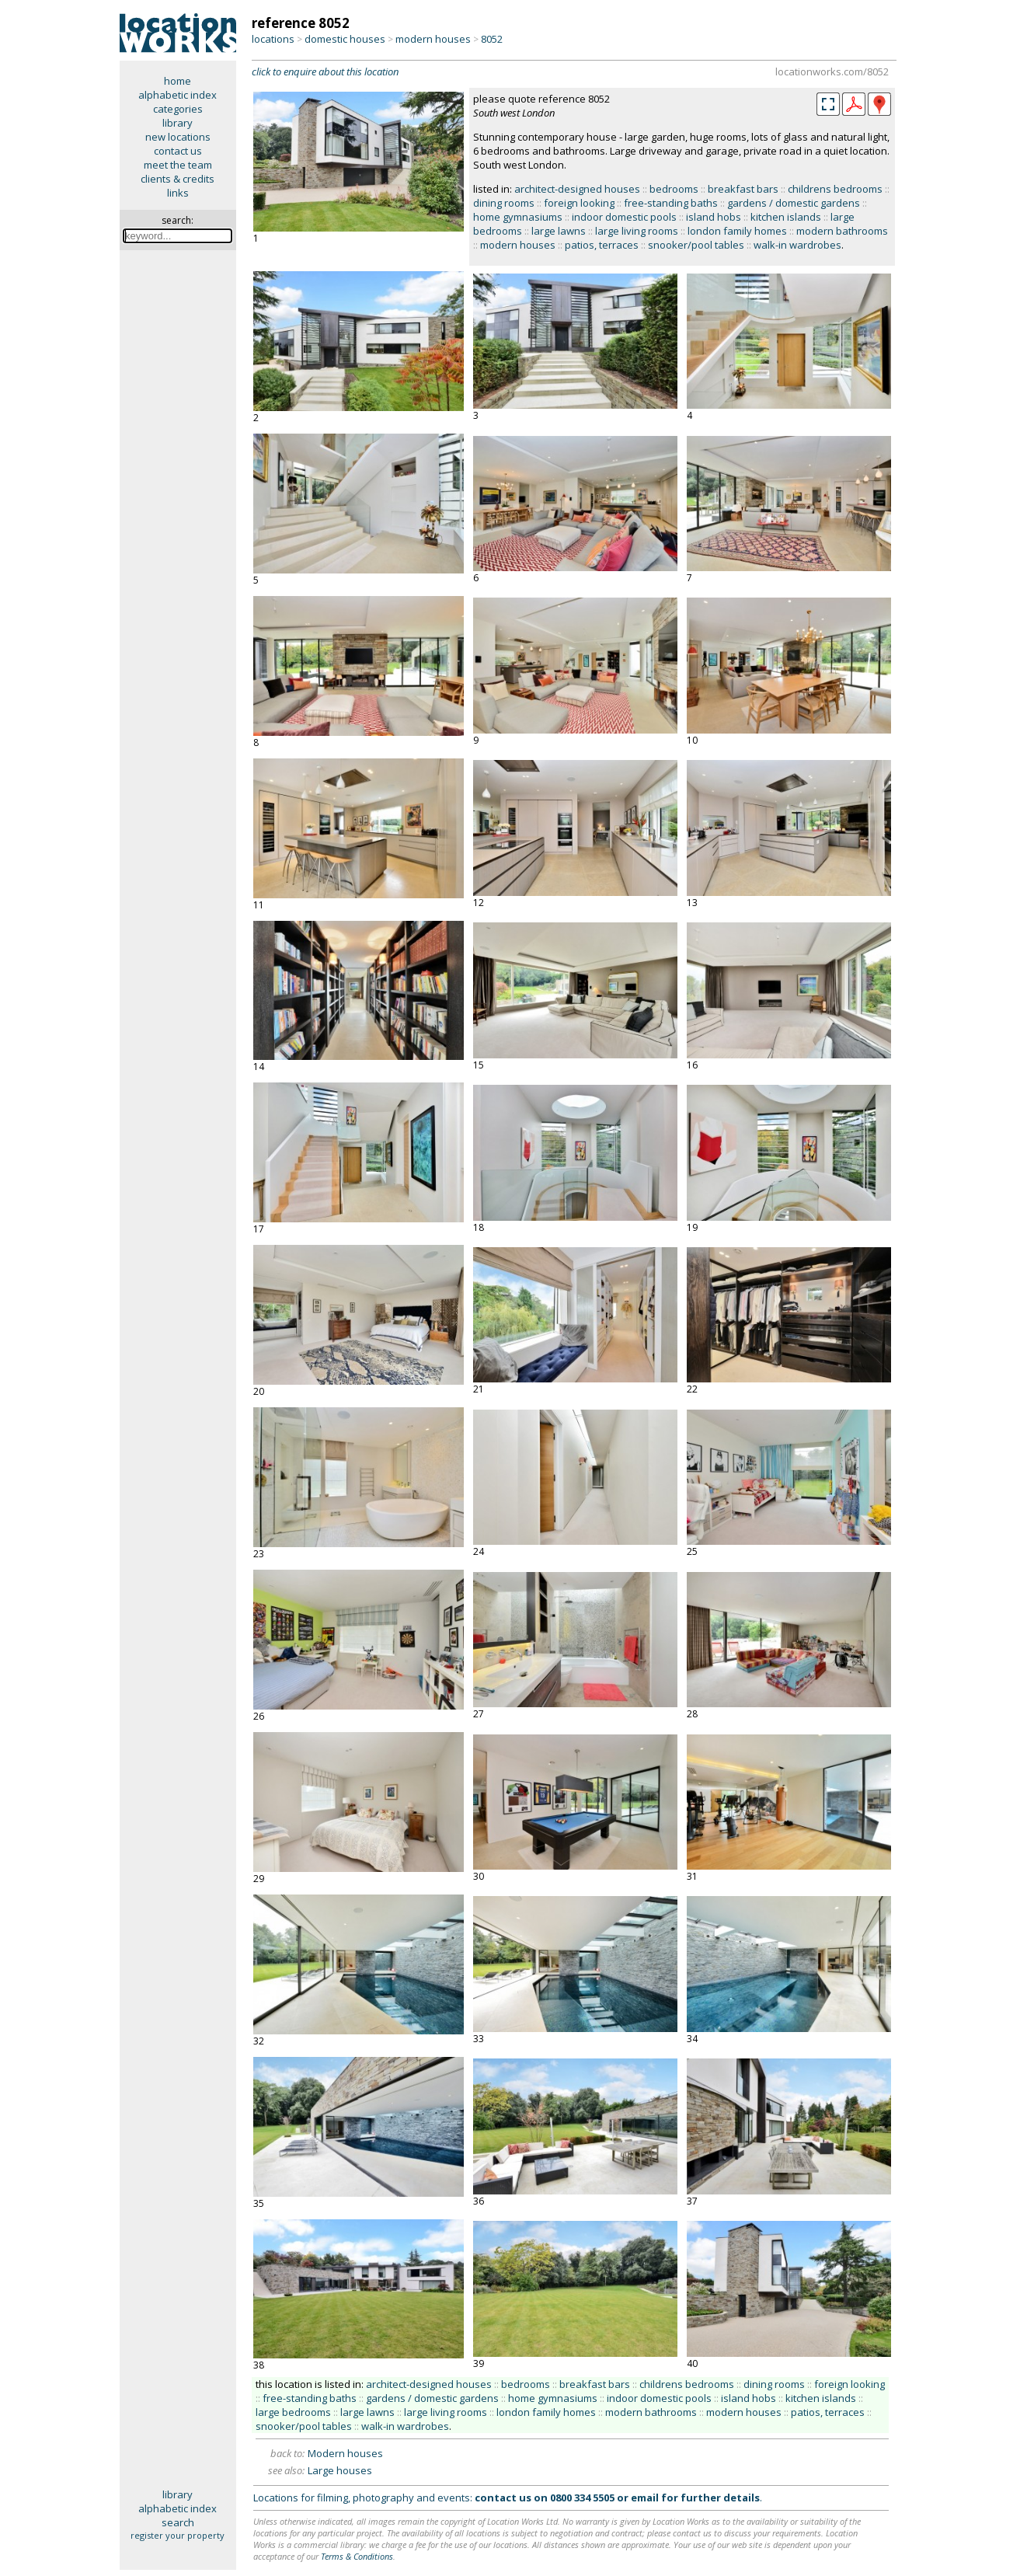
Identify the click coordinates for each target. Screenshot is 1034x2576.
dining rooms (503, 203)
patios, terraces (602, 245)
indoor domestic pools (624, 217)
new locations (178, 137)
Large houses (340, 2470)
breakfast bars (743, 189)
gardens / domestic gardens (793, 203)
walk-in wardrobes (797, 245)
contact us (178, 151)
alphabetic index (177, 95)
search (178, 2522)
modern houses (433, 39)
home (177, 81)
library (177, 123)
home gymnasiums (517, 217)
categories (178, 109)
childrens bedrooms (835, 189)
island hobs (713, 217)
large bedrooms (293, 2412)
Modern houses (345, 2453)
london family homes (737, 231)
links (178, 193)
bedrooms (673, 189)
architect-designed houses (577, 189)
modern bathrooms (842, 231)
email (645, 2498)
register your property (178, 2535)
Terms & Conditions (357, 2556)
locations (273, 39)
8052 (492, 39)
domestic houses (345, 39)
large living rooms (636, 231)
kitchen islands (785, 217)
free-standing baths (671, 203)
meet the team (178, 165)
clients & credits (177, 179)
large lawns (558, 231)
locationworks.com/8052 (832, 71)
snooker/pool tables (696, 245)
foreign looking (579, 203)
